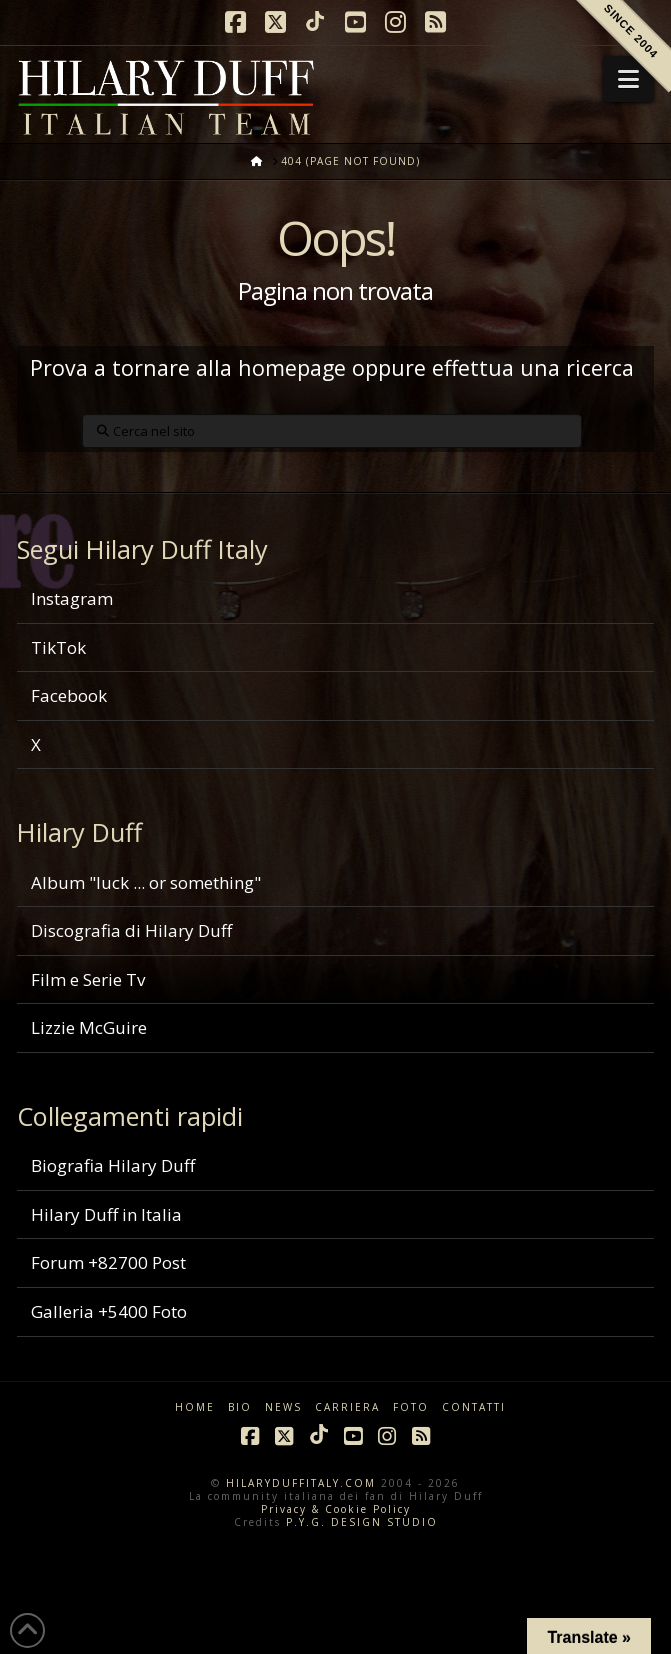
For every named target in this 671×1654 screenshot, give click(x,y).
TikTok (58, 647)
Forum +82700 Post (108, 1262)
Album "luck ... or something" (146, 882)
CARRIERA (347, 1407)
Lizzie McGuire (89, 1027)
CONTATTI (474, 1407)
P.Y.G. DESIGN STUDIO (362, 1522)
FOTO (411, 1407)
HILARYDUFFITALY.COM (301, 1483)
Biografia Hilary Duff (113, 1165)
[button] (628, 79)
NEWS (283, 1407)
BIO (240, 1407)
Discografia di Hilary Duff (131, 930)
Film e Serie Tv (88, 979)
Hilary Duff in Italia (106, 1214)
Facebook (69, 695)
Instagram (72, 598)
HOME (195, 1407)
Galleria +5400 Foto (109, 1311)
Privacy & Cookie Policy (336, 1509)
